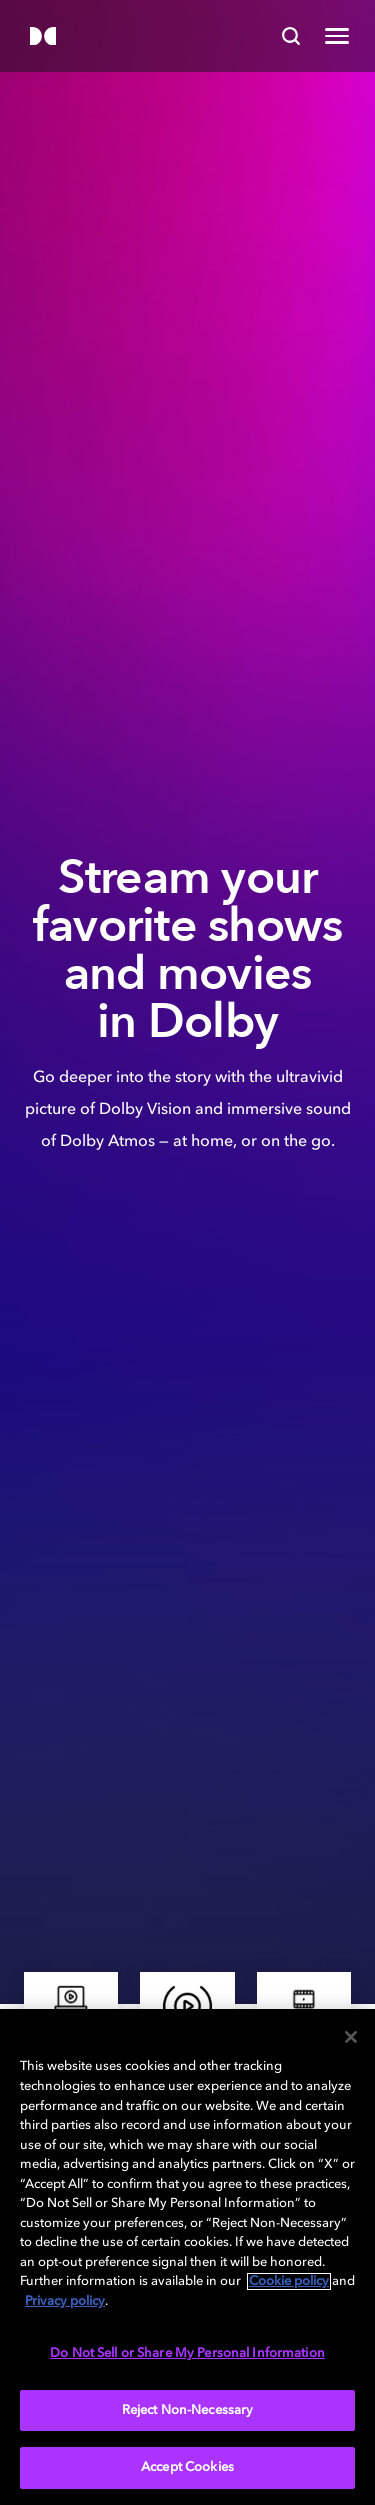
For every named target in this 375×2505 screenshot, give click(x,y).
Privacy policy (65, 2301)
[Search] (291, 36)
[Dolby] (43, 37)
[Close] (351, 2037)
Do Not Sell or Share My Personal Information (187, 2353)
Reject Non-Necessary (188, 2410)
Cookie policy (289, 2281)
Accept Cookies (187, 2467)
